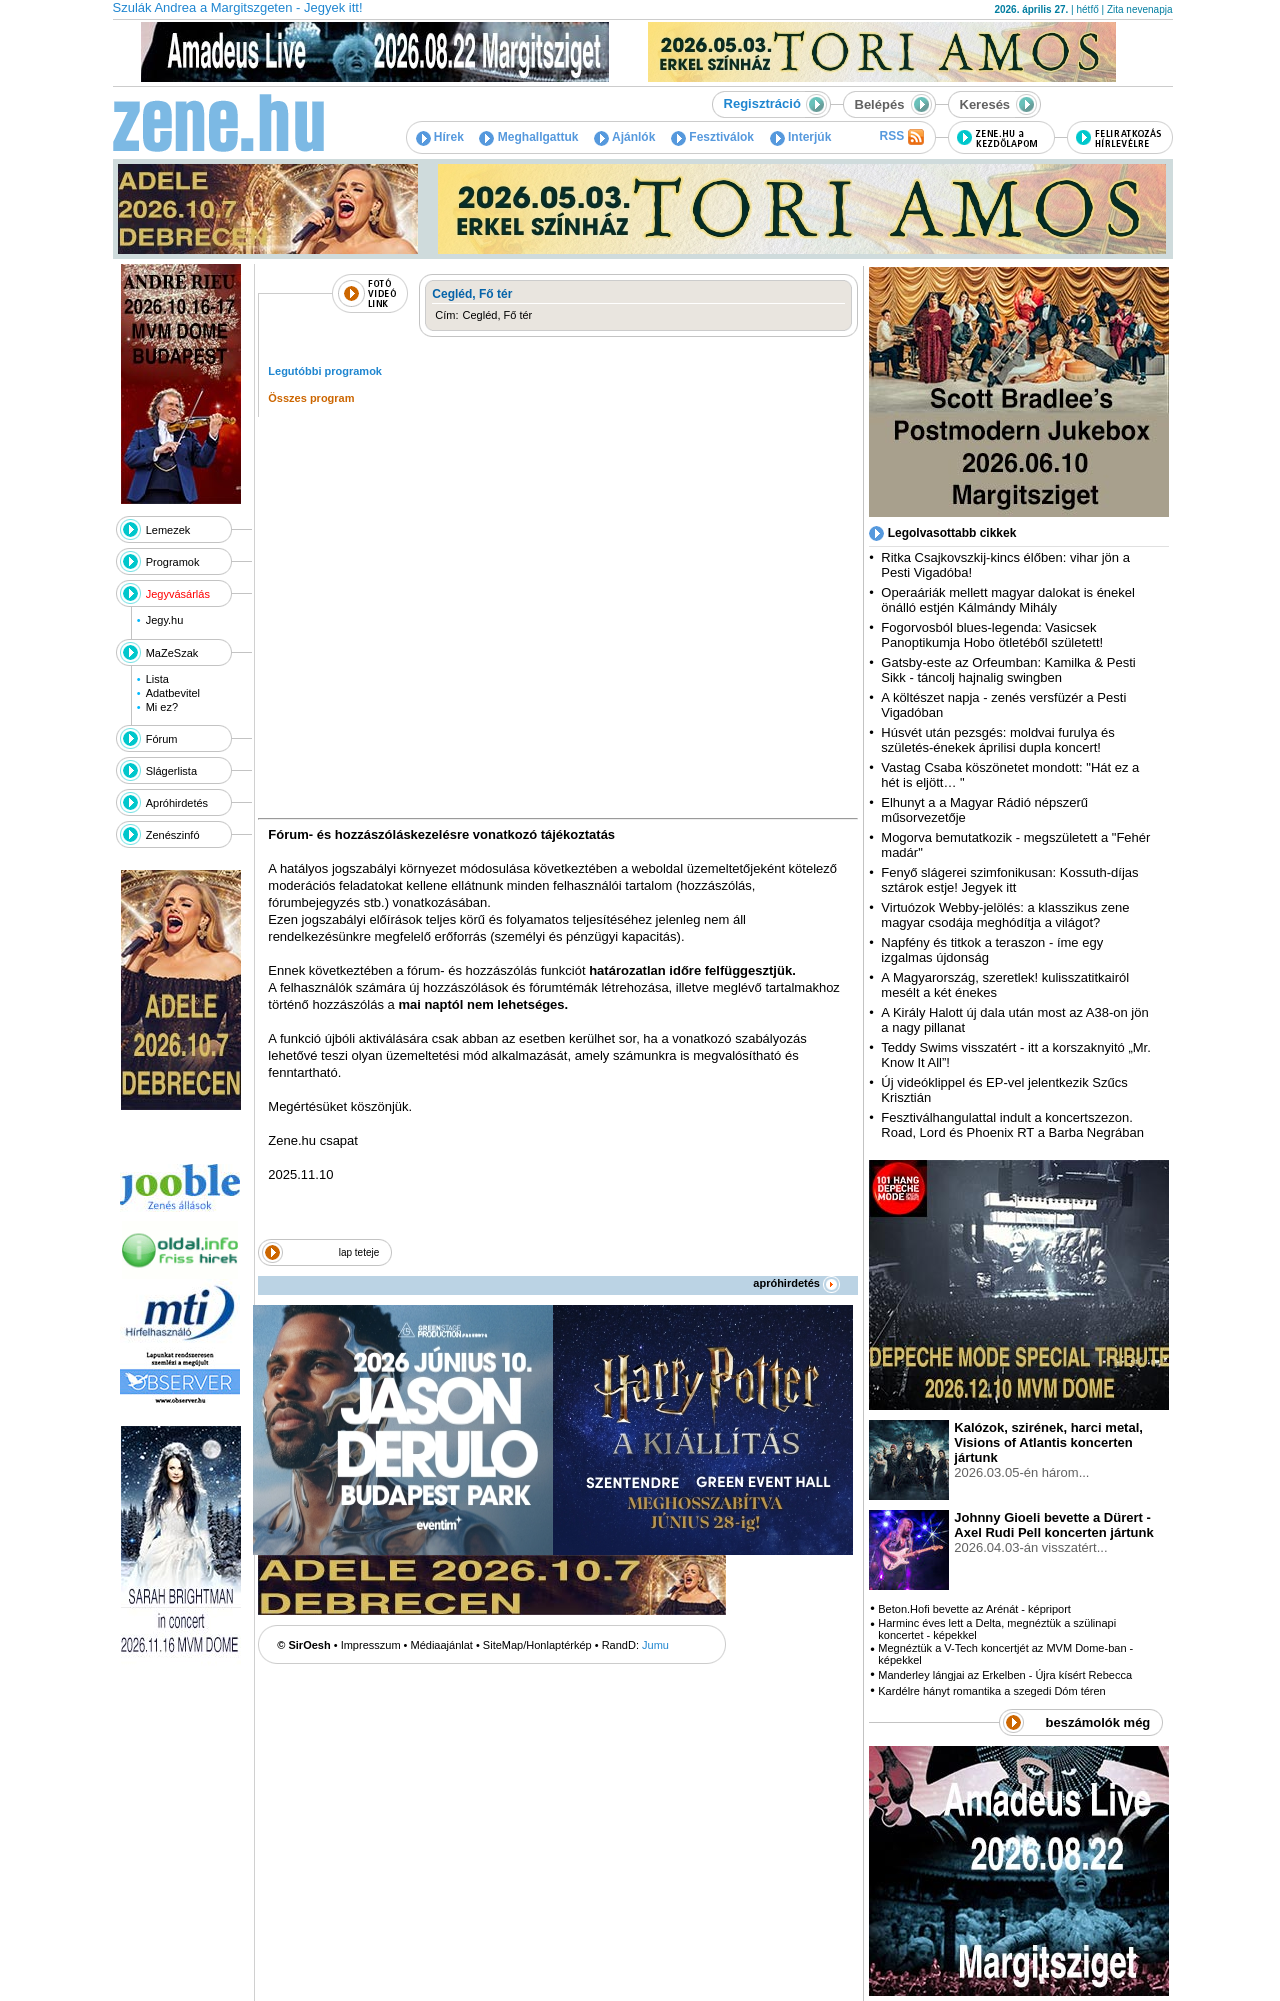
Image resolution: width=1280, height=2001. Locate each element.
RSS (901, 137)
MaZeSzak (172, 653)
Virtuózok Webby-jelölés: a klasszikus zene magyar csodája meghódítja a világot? (1005, 915)
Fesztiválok (712, 137)
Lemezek (168, 530)
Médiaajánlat (442, 1645)
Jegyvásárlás (178, 594)
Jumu (655, 1645)
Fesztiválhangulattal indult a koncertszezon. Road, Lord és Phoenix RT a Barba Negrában (1012, 1125)
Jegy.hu (165, 620)
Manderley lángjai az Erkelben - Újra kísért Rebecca (1005, 1675)
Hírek (440, 137)
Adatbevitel (173, 693)
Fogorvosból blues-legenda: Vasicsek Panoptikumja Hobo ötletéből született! (992, 635)
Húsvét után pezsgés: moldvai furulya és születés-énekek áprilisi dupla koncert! (997, 740)
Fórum (162, 739)
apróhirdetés (796, 1283)
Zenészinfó (173, 835)
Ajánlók (624, 137)
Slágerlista (171, 771)
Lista (157, 679)
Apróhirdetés (177, 803)
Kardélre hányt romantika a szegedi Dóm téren (991, 1691)
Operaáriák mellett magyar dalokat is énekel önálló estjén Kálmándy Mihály (1008, 600)
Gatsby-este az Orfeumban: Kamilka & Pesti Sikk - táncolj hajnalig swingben (1008, 670)
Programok (173, 562)
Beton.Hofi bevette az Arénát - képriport (974, 1609)
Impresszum (371, 1645)
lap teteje (359, 1252)
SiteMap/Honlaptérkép (537, 1645)
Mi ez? (162, 707)
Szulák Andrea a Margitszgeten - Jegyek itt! (238, 7)
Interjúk (801, 137)
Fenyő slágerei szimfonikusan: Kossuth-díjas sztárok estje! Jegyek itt (1009, 880)
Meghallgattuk (528, 137)
